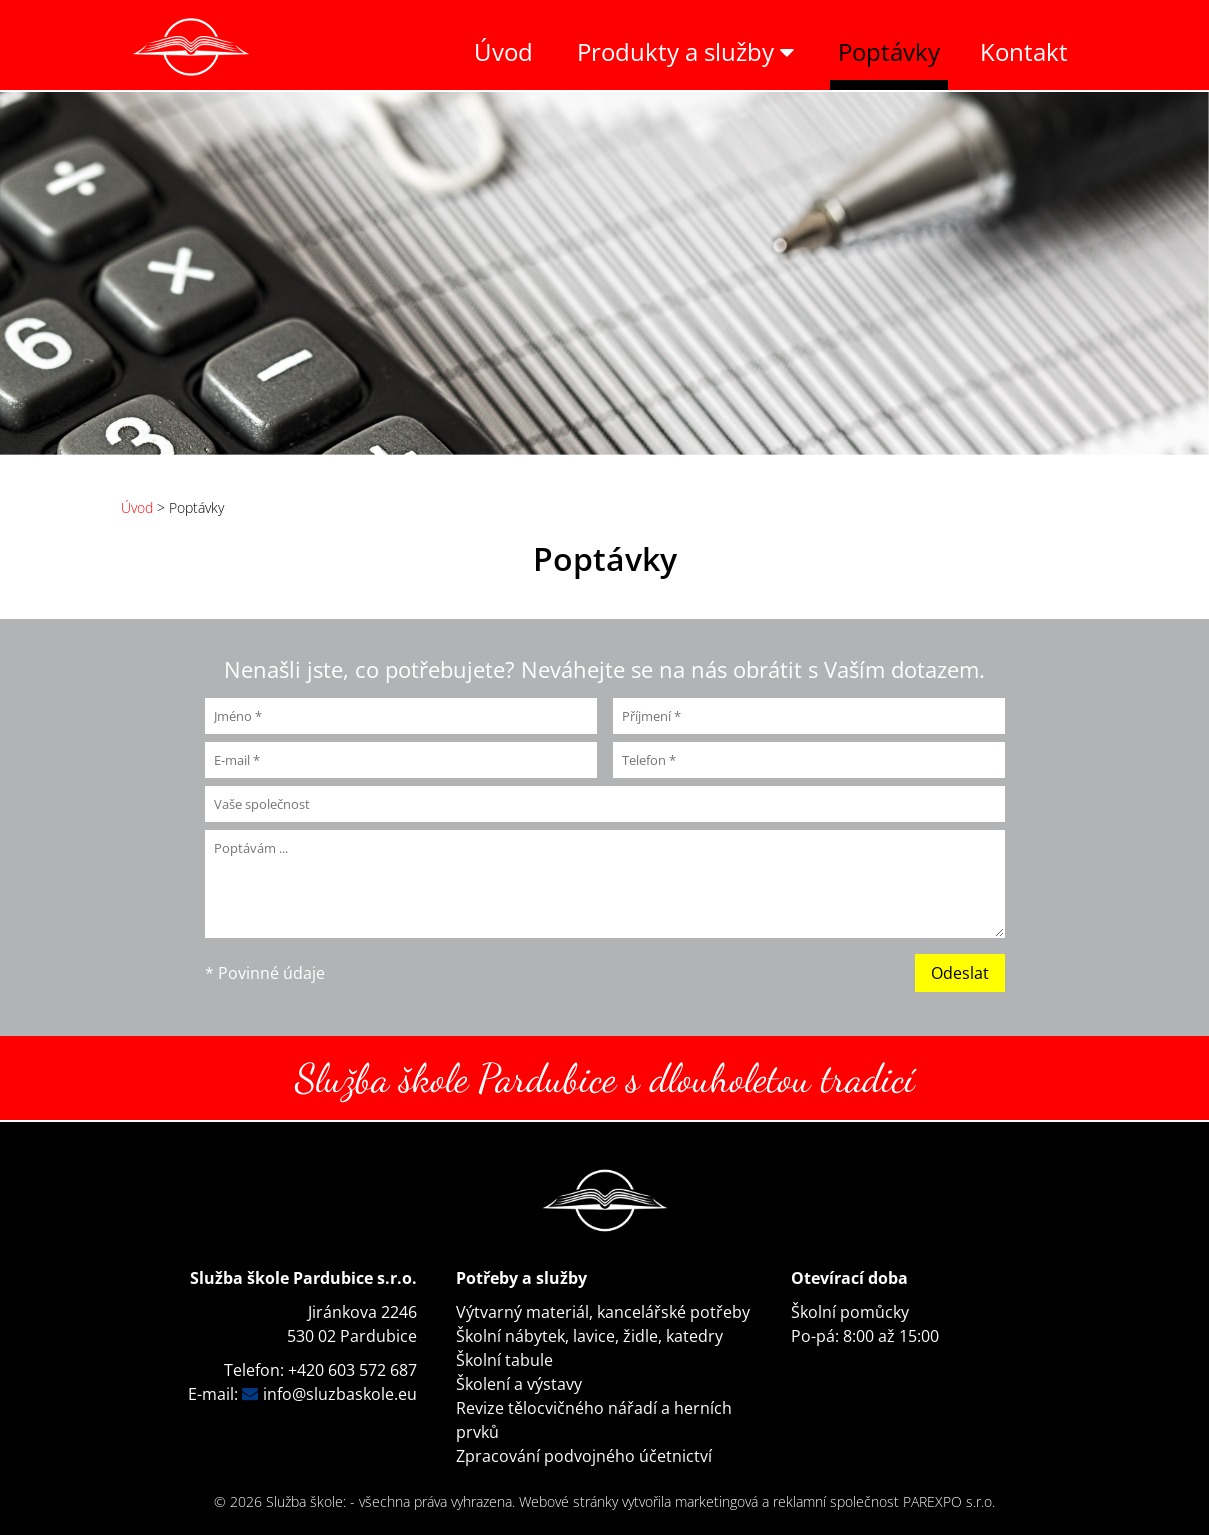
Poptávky (889, 51)
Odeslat (960, 973)
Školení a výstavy (519, 1384)
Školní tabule (504, 1360)
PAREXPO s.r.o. (949, 1501)
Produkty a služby (685, 51)
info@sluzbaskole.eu (340, 1394)
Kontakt (1024, 51)
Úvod (503, 51)
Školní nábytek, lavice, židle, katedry (589, 1336)
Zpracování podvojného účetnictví (584, 1456)
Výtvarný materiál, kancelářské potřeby (603, 1312)
